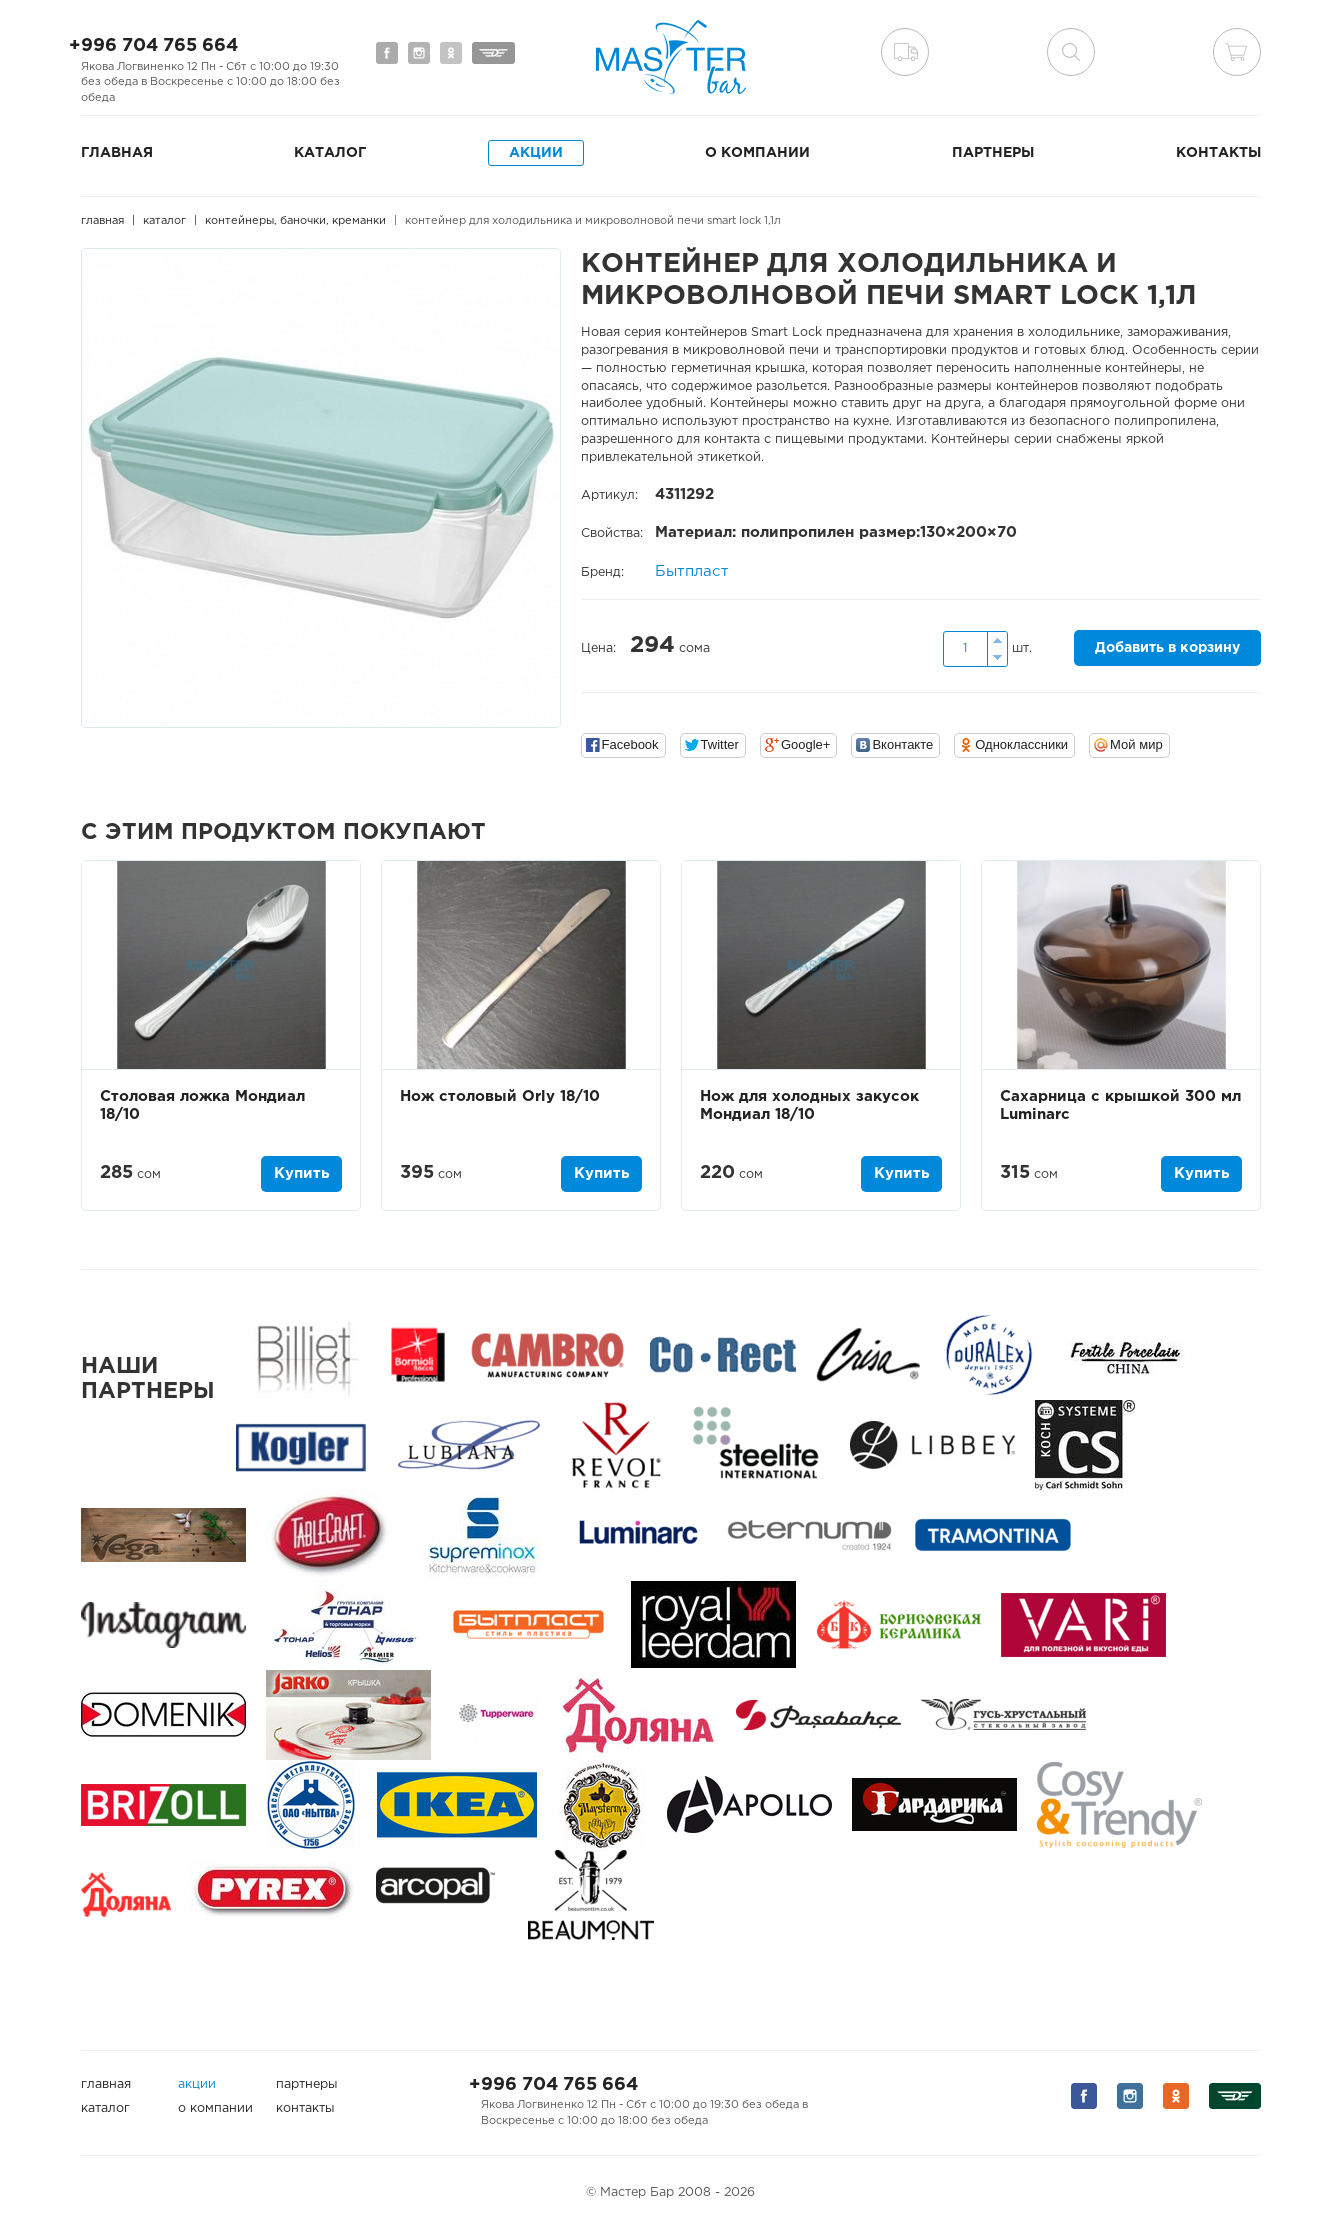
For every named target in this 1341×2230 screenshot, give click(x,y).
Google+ (806, 744)
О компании (757, 153)
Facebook (630, 744)
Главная (117, 153)
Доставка (905, 52)
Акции (536, 153)
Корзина (1237, 52)
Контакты (1218, 153)
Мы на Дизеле (493, 53)
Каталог (330, 153)
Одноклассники (1021, 744)
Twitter (720, 744)
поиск (1071, 52)
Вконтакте (902, 744)
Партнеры (993, 153)
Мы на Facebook (387, 53)
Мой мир (1136, 744)
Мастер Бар (671, 57)
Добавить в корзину (1167, 648)
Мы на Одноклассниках (451, 53)
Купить (301, 1173)
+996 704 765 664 (153, 46)
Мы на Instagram (419, 53)
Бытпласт (692, 571)
